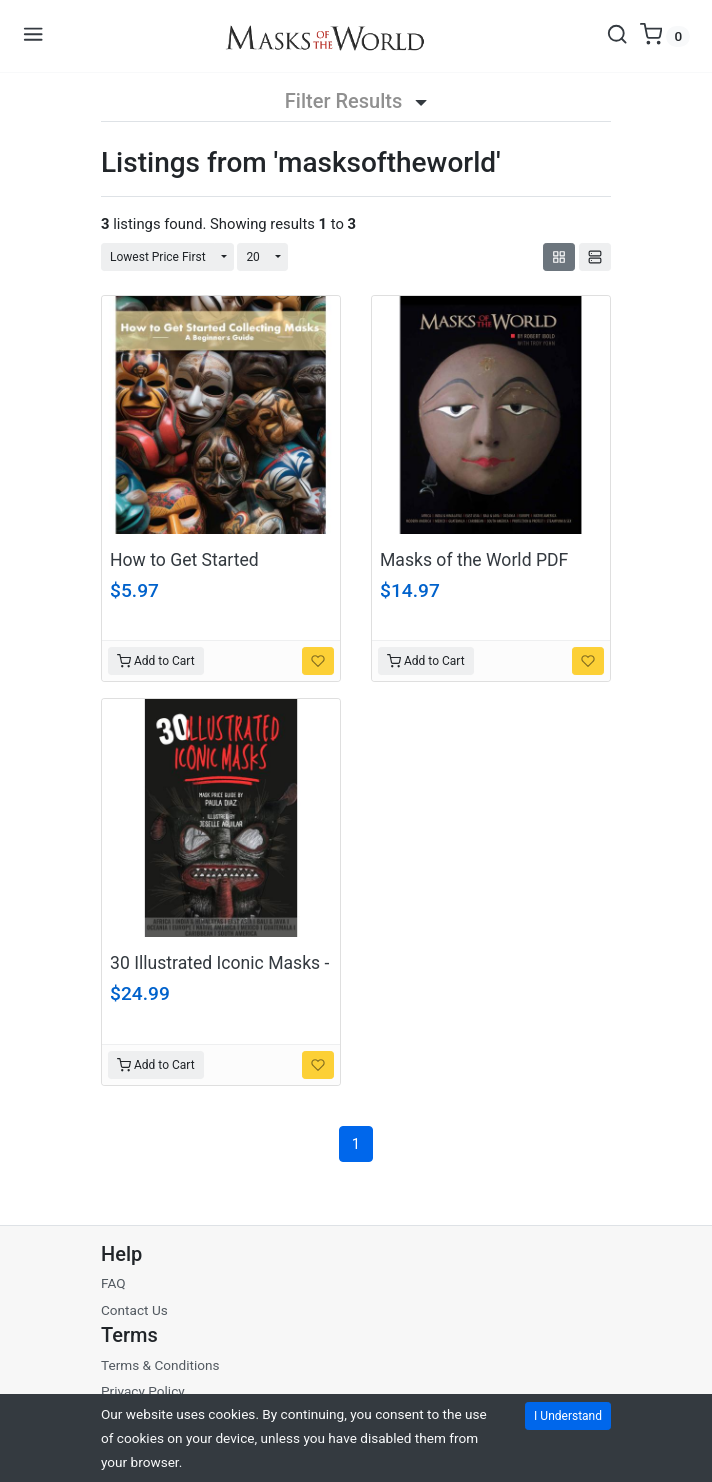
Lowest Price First (158, 257)
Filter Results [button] (356, 101)
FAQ (113, 1283)
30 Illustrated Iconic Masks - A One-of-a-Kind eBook (219, 973)
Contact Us (134, 1310)
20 (253, 257)
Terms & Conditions (160, 1365)
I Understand (568, 1416)
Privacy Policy (143, 1391)
